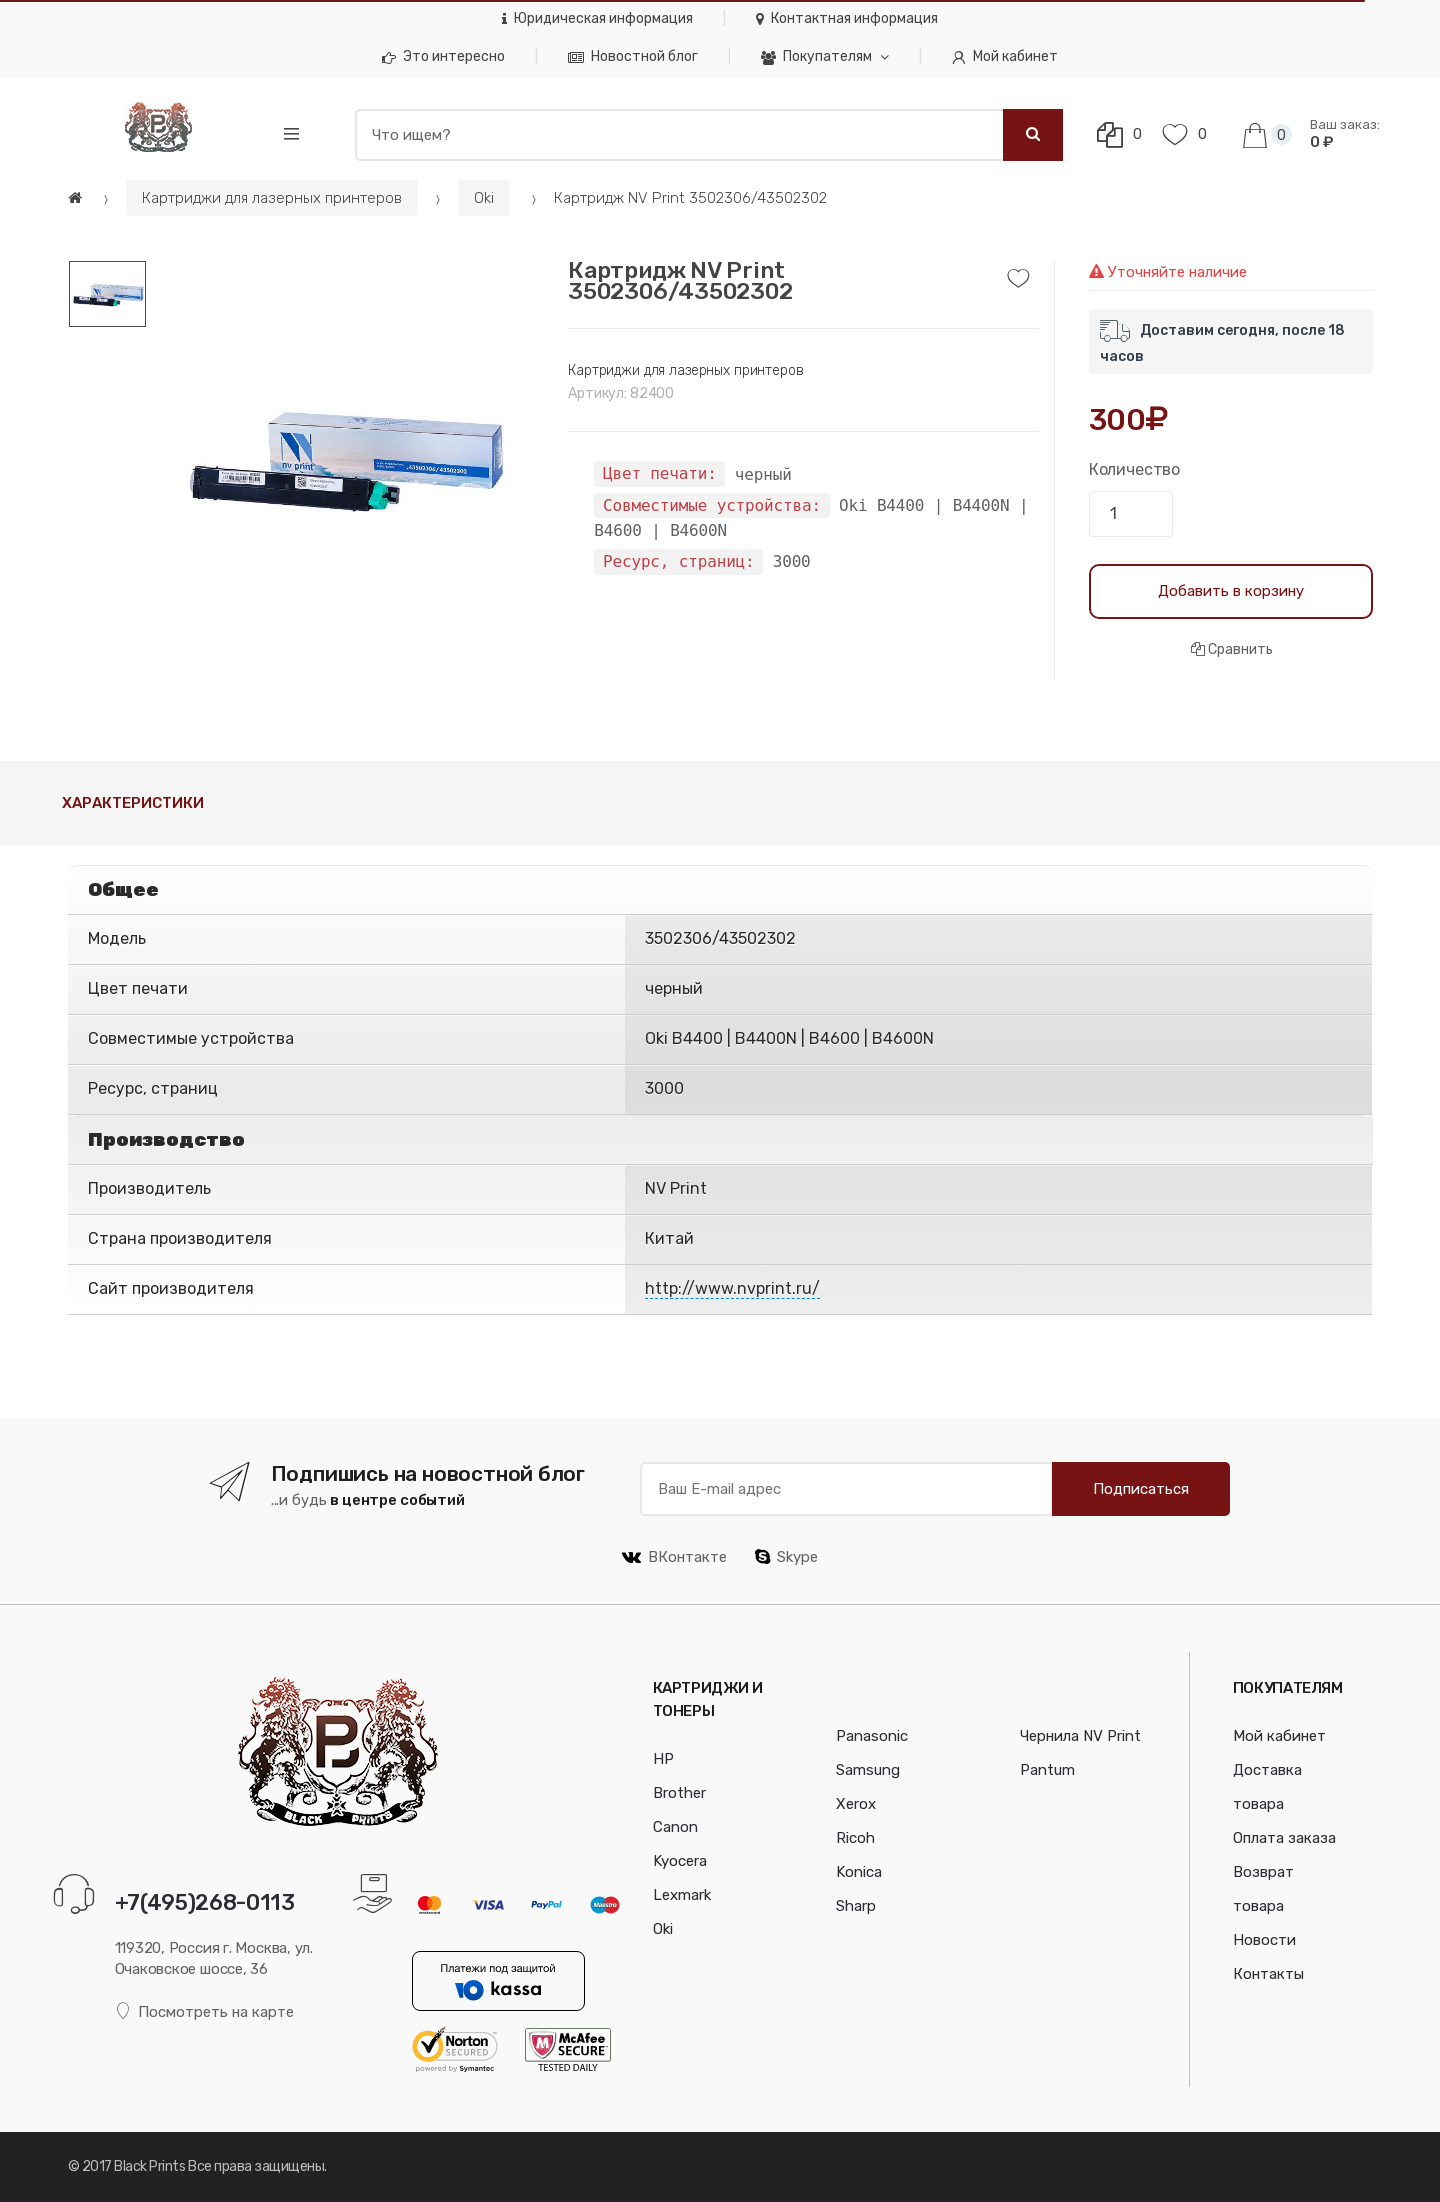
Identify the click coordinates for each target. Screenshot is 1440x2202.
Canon (675, 1827)
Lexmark (682, 1895)
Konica (859, 1872)
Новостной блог (633, 56)
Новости (1264, 1940)
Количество (1134, 469)
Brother (679, 1793)
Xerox (856, 1804)
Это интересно (443, 56)
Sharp (856, 1906)
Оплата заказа (1284, 1838)
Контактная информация (847, 18)
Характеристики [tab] (133, 803)
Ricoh (855, 1838)
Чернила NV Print (1080, 1736)
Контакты (1268, 1974)
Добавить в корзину (1231, 591)
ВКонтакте (674, 1557)
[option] (342, 456)
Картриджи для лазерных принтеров (272, 198)
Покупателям (816, 56)
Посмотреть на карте (205, 2011)
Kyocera (680, 1861)
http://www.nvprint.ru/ (732, 1288)
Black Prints (149, 2166)
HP (663, 1759)
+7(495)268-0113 (205, 1902)
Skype (786, 1557)
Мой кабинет (1005, 56)
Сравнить (1232, 649)
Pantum (1047, 1770)
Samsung (868, 1770)
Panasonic (872, 1736)
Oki (484, 198)
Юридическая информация (597, 18)
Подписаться (1141, 1489)
